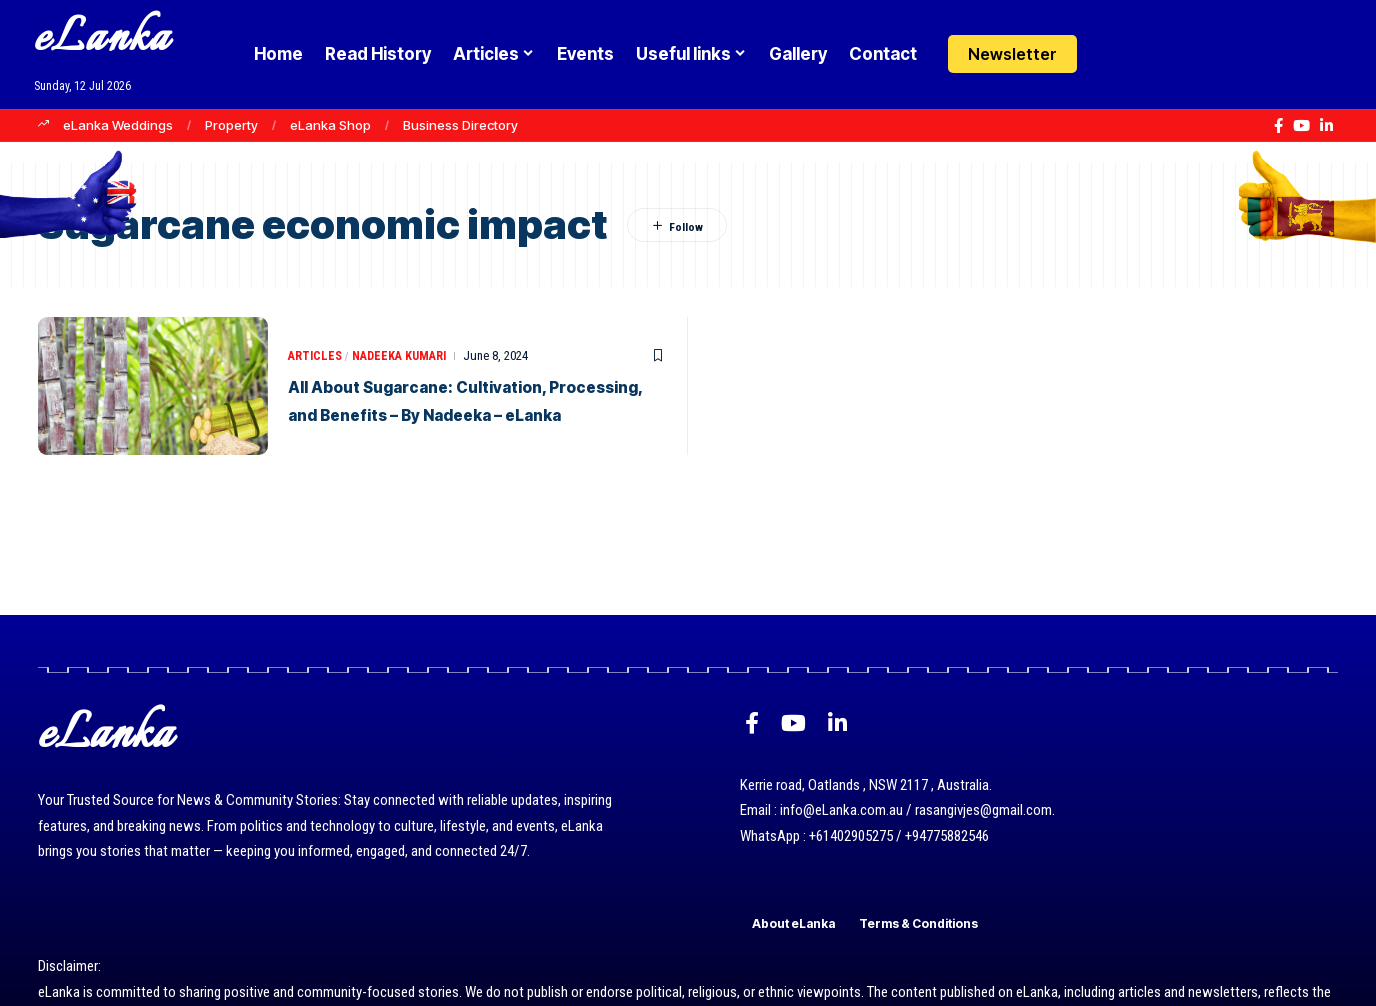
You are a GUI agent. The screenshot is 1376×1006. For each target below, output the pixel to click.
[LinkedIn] (1326, 126)
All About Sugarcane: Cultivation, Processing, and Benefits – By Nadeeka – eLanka (449, 400)
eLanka (102, 39)
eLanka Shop (330, 125)
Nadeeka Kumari (405, 341)
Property (231, 125)
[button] (1152, 54)
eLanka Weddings (118, 125)
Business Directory (460, 125)
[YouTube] (1301, 126)
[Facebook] (1278, 126)
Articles (316, 341)
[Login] (1113, 54)
